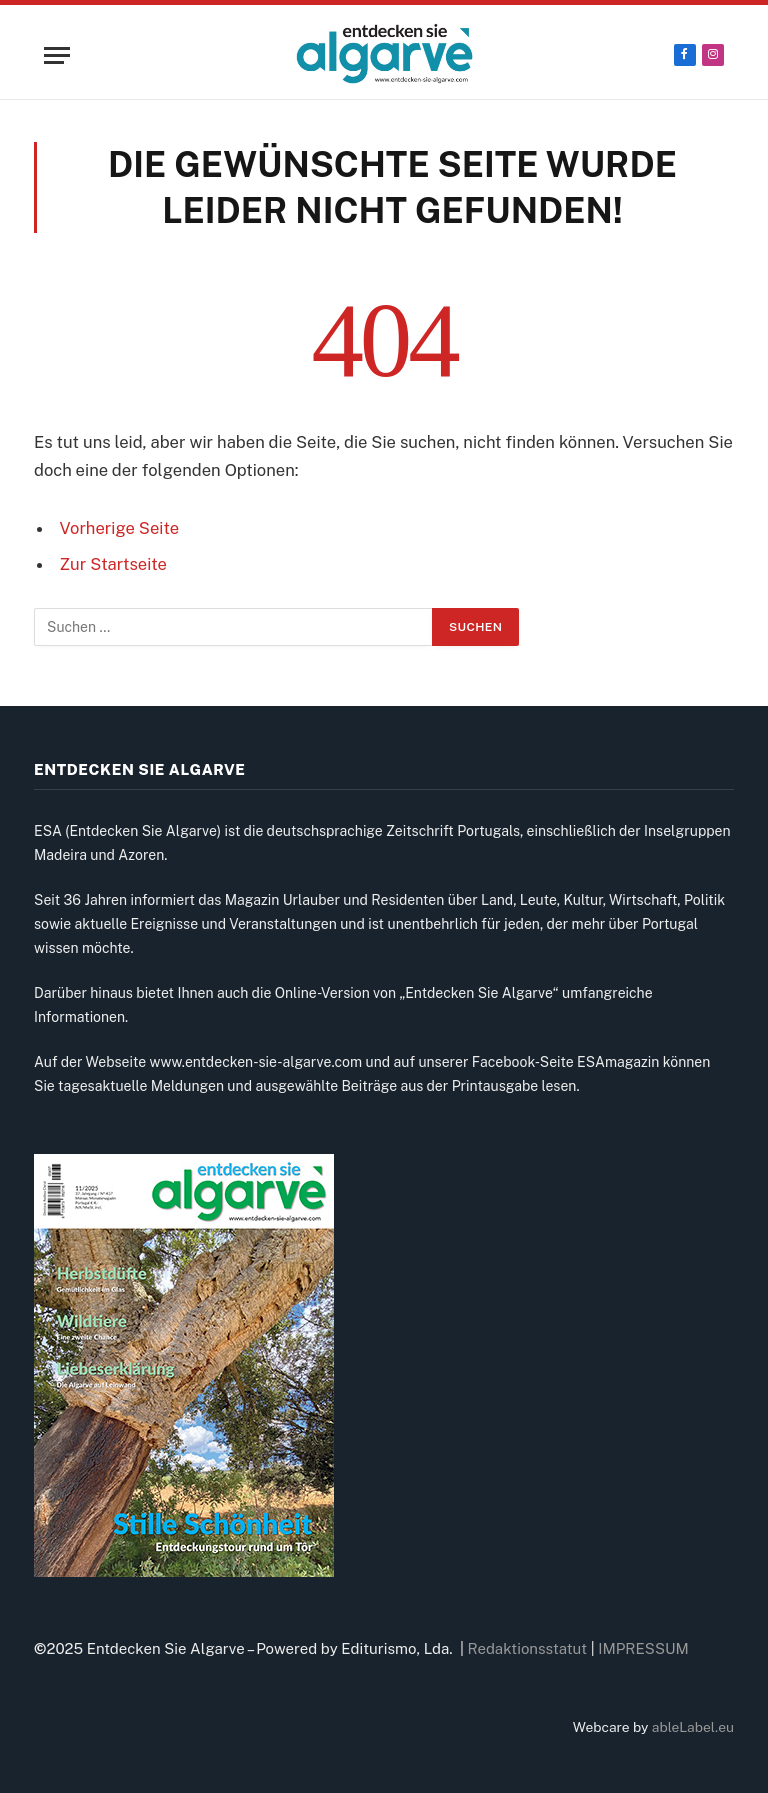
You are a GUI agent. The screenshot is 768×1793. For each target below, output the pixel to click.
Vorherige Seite (119, 528)
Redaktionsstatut (528, 1648)
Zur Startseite (113, 564)
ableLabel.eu (693, 1727)
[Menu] (57, 55)
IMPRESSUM (643, 1648)
